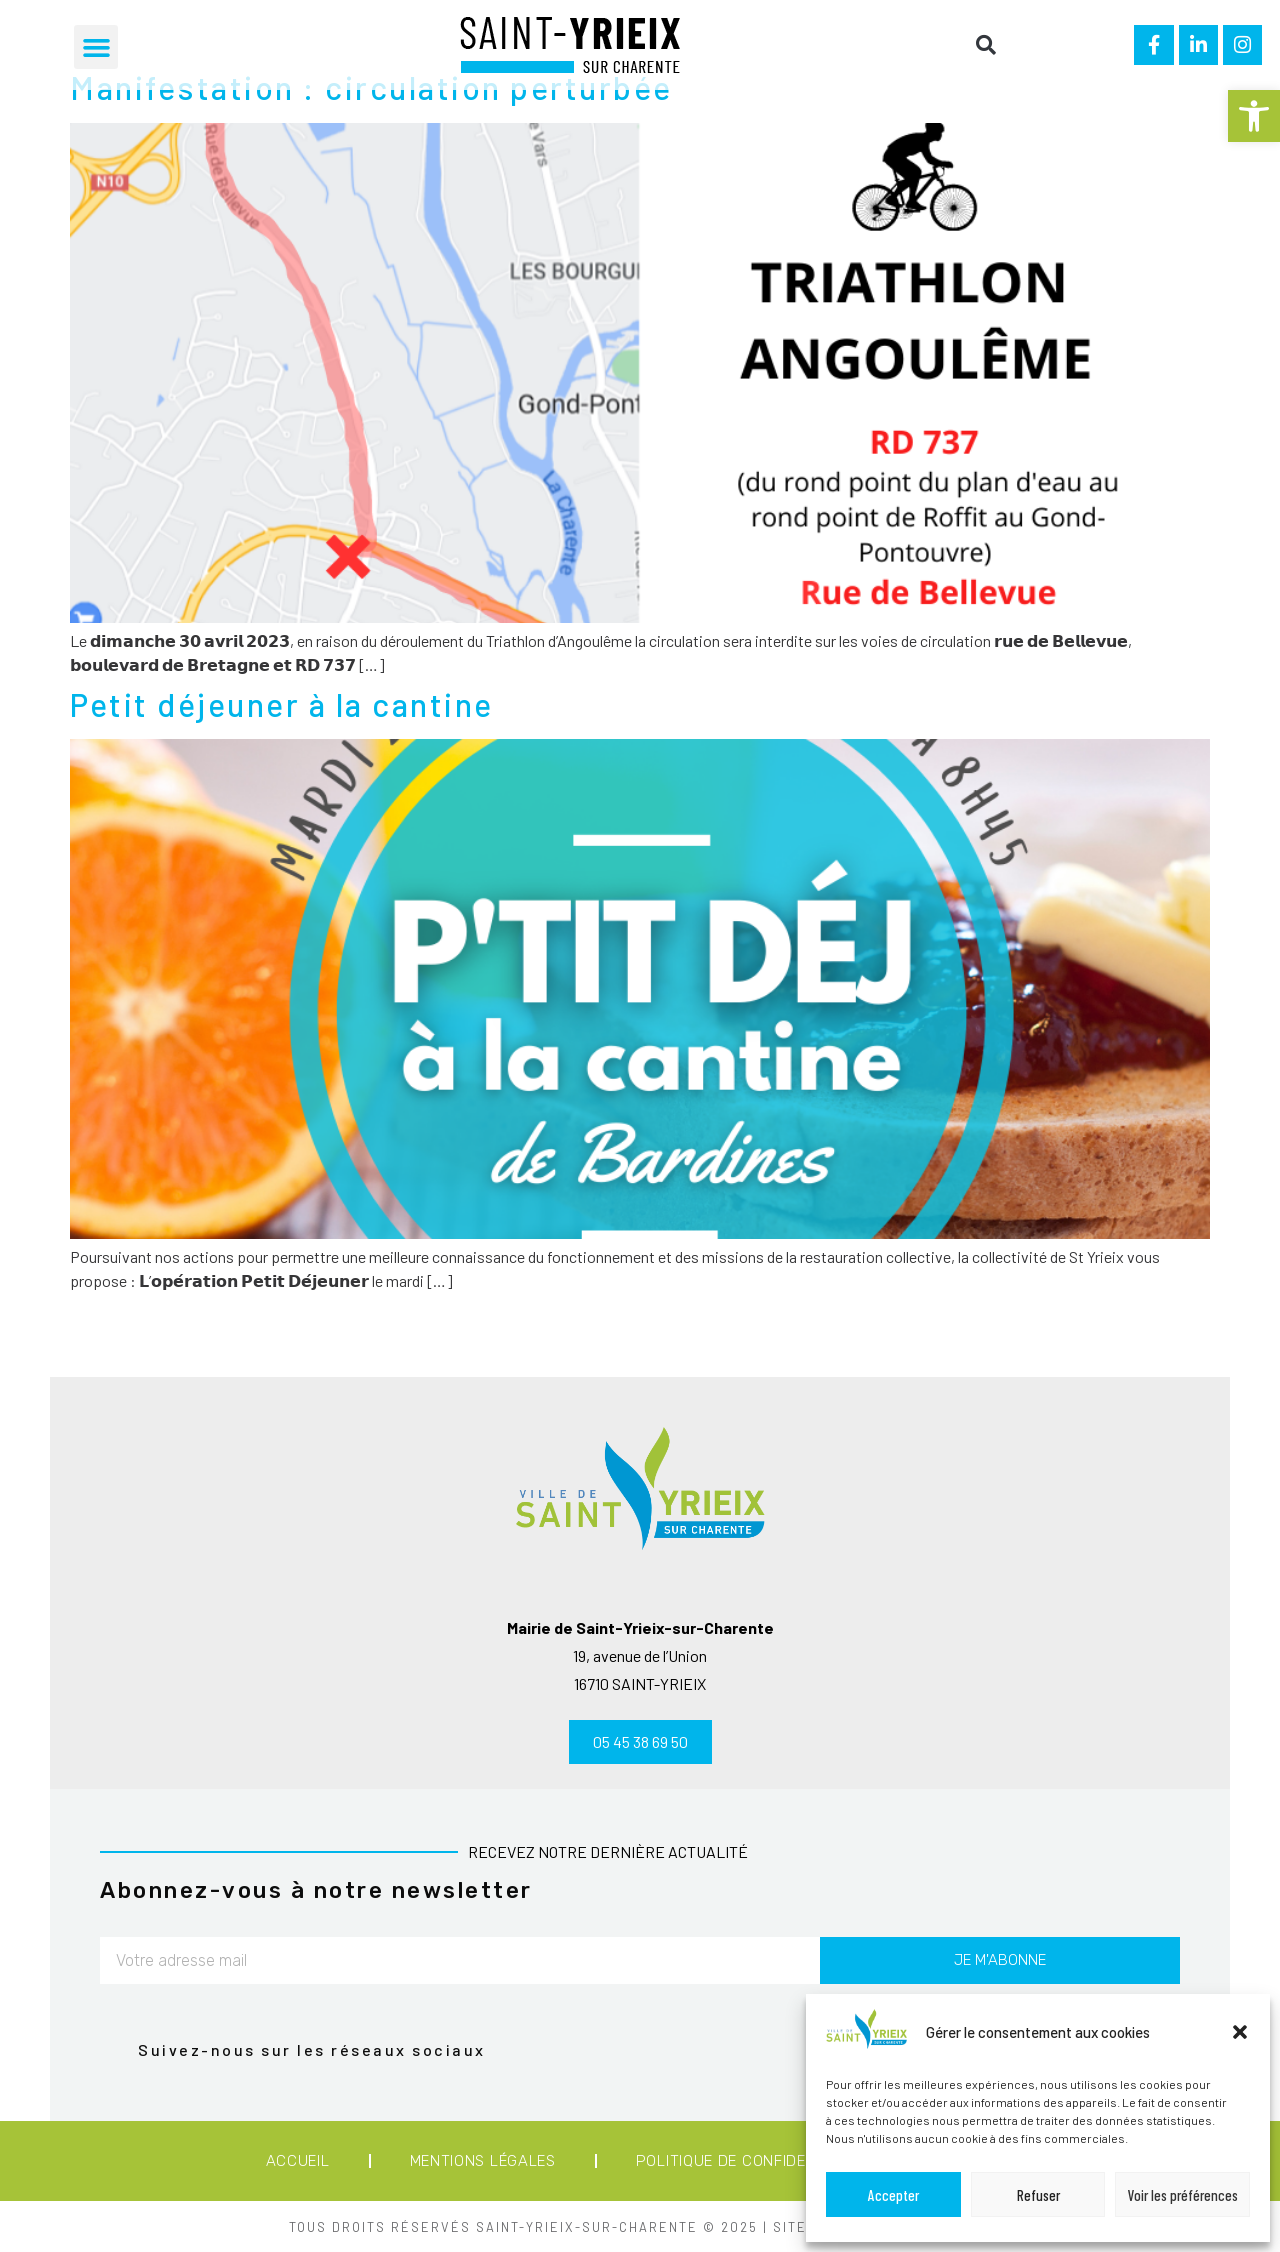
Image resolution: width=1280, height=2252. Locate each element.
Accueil (298, 2161)
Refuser (1038, 2195)
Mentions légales (483, 2161)
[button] (1254, 116)
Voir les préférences (1183, 2195)
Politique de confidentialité (754, 2161)
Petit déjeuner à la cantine (282, 704)
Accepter (893, 2195)
